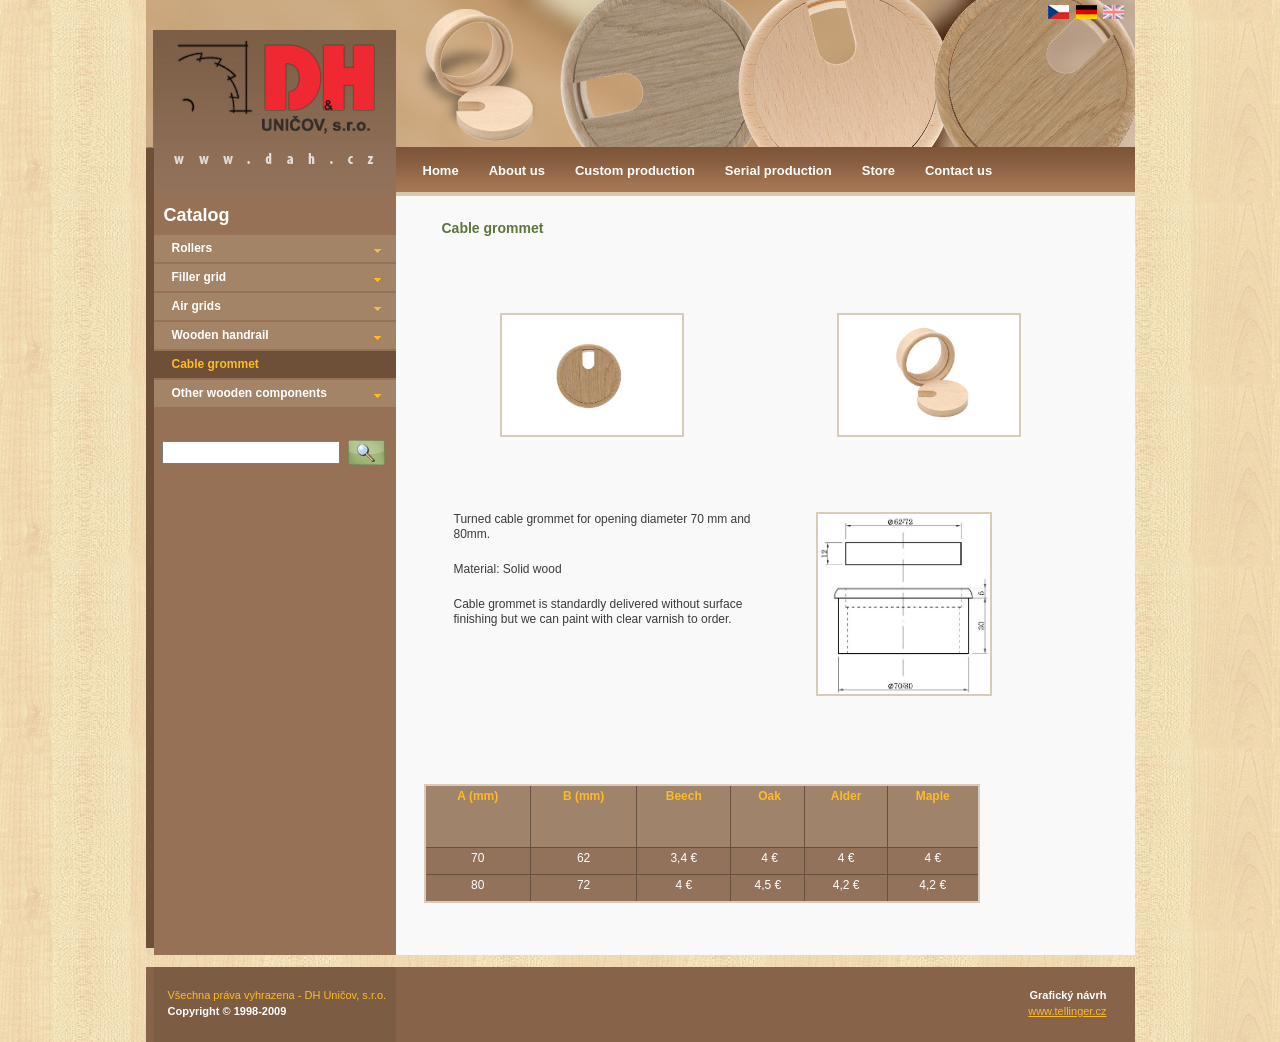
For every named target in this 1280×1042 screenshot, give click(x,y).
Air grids (196, 306)
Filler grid (199, 277)
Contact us (958, 170)
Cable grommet (215, 364)
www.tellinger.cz (1067, 1011)
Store (878, 170)
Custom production (635, 170)
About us (517, 170)
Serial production (778, 170)
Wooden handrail (220, 335)
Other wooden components (249, 393)
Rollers (192, 248)
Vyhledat (370, 446)
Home (441, 170)
